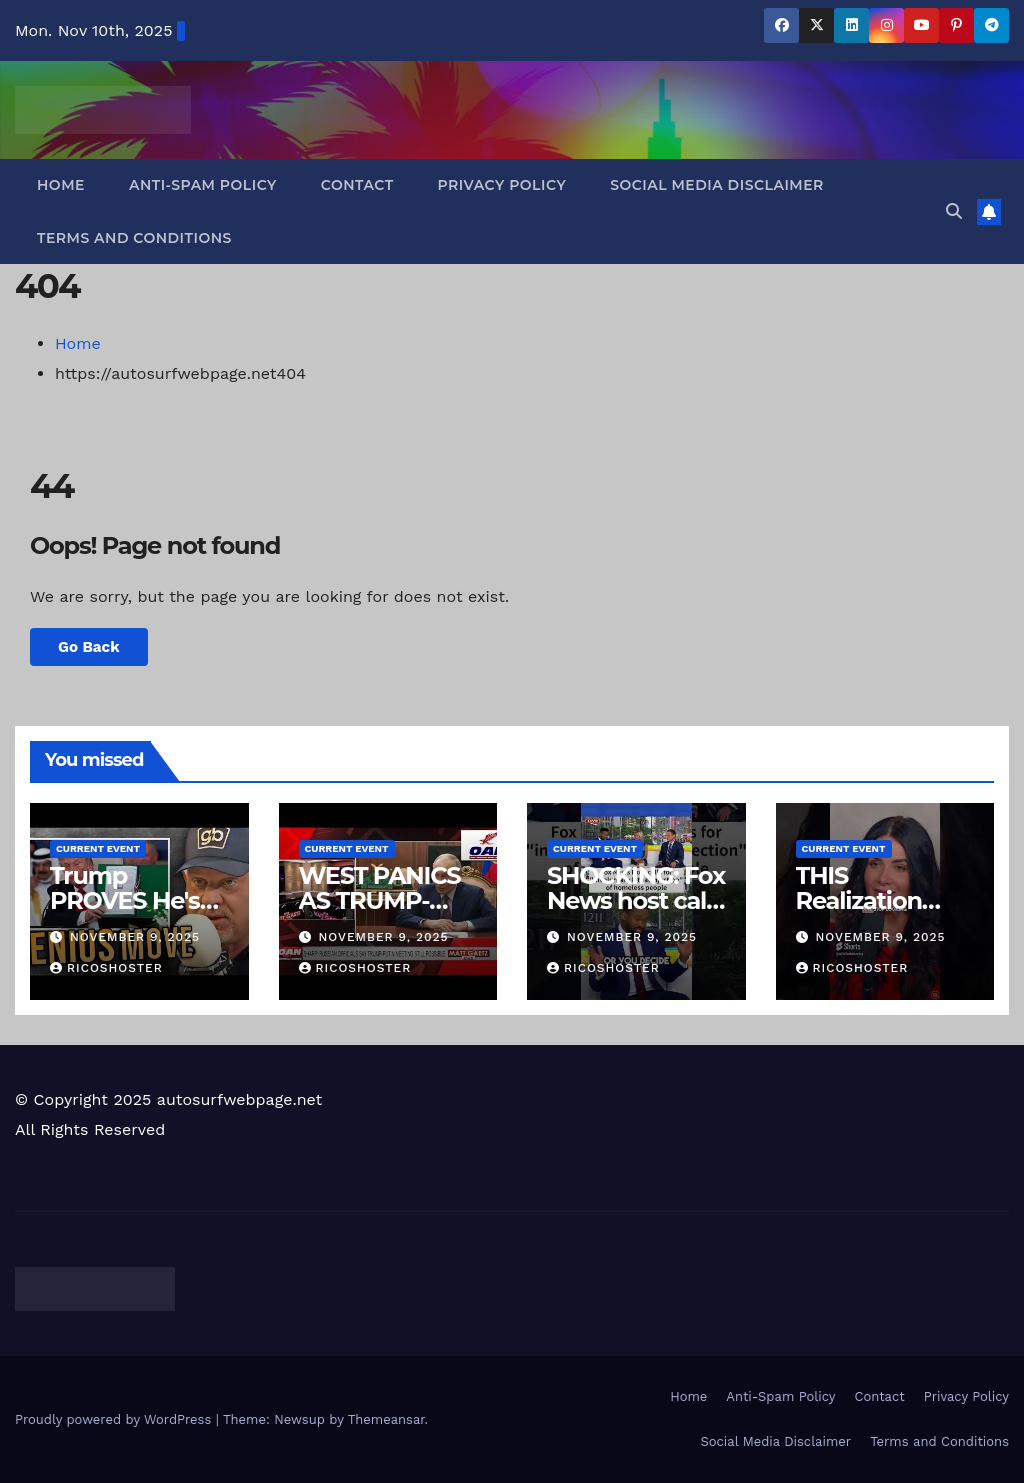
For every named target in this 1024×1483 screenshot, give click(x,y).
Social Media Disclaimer (717, 185)
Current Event (98, 848)
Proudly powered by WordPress (115, 1419)
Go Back (89, 647)
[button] (954, 211)
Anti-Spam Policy (203, 185)
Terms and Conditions (134, 238)
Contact (357, 185)
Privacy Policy (502, 185)
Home (61, 185)
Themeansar (386, 1419)
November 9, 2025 (135, 937)
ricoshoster (106, 968)
